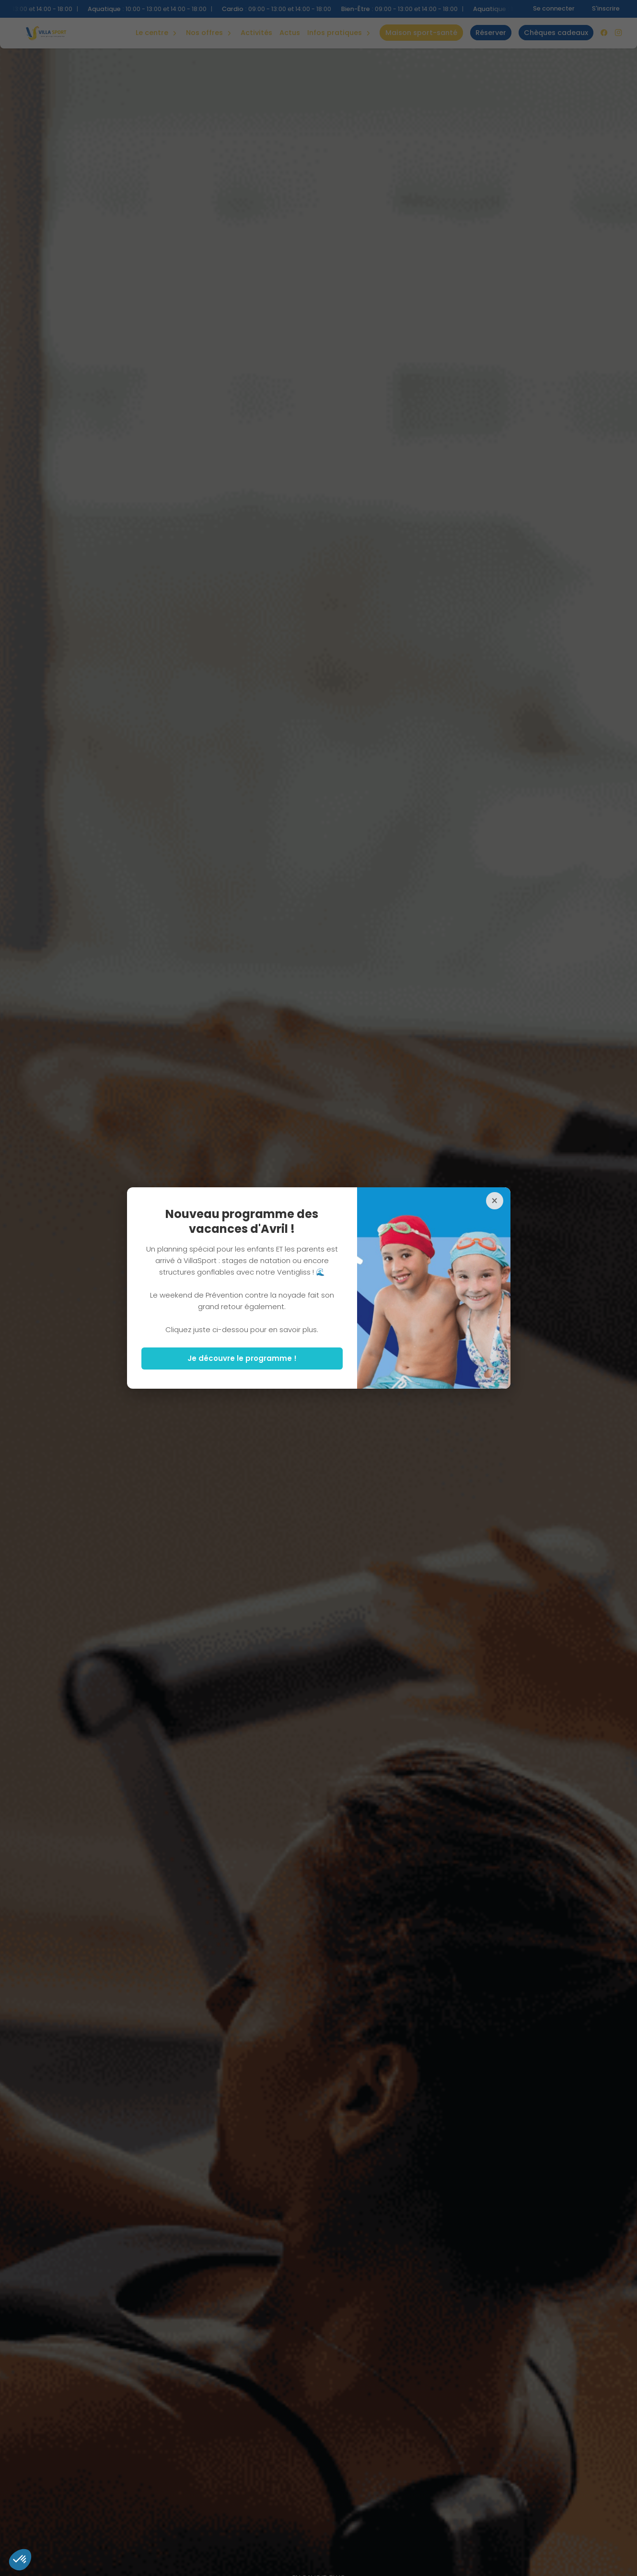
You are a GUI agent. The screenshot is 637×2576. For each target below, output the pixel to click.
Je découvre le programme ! (242, 1358)
